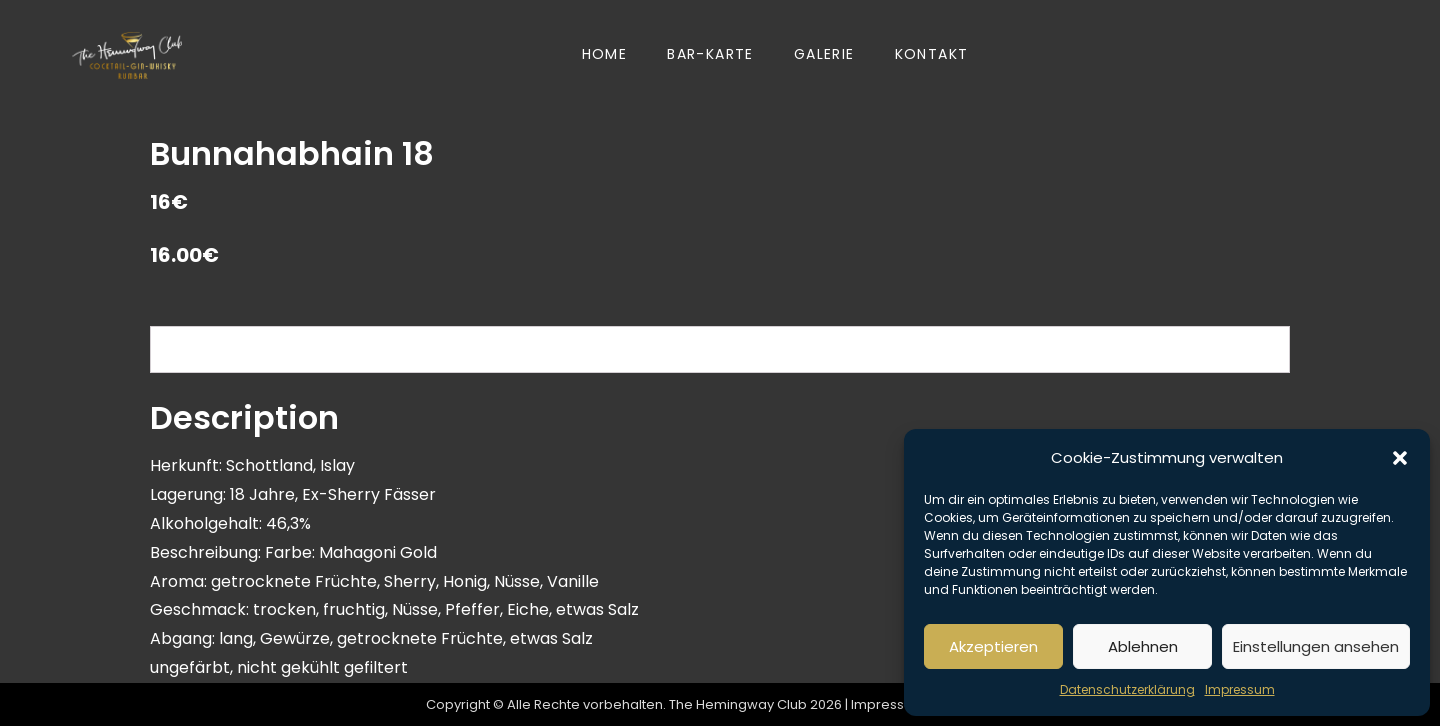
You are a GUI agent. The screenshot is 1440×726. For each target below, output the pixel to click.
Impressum (1240, 689)
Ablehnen (1143, 646)
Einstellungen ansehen (1316, 646)
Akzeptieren (993, 646)
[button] (1400, 458)
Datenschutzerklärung (1127, 689)
